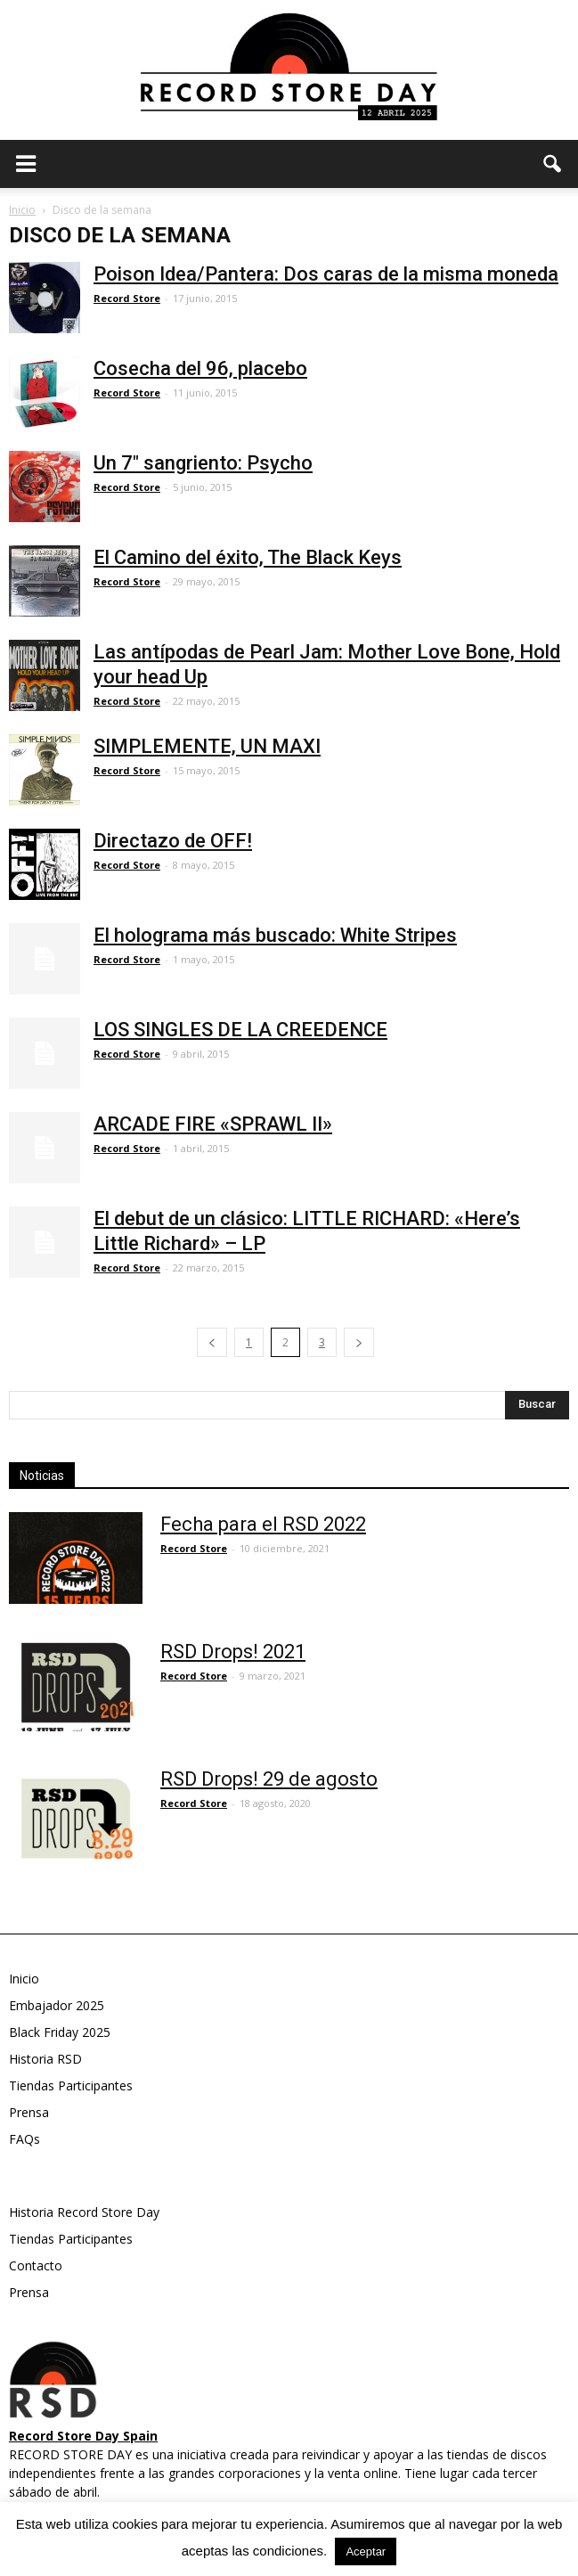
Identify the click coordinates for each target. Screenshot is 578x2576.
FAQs (24, 2138)
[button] (553, 164)
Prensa (29, 2112)
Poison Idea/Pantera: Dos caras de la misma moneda (326, 274)
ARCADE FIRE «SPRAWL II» (213, 1124)
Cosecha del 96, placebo (200, 368)
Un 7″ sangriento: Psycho (203, 463)
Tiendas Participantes (71, 2085)
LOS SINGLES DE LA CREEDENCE (240, 1029)
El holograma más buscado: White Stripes (275, 935)
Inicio (22, 209)
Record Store (127, 298)
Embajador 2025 (56, 2005)
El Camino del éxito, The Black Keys (248, 557)
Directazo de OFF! (173, 841)
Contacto (35, 2265)
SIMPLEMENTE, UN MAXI (207, 746)
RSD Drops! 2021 (232, 1651)
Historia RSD (45, 2058)
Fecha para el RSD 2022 (263, 1524)
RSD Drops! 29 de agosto (269, 1779)
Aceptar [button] (366, 2551)
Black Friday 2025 (59, 2032)
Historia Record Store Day (84, 2212)
